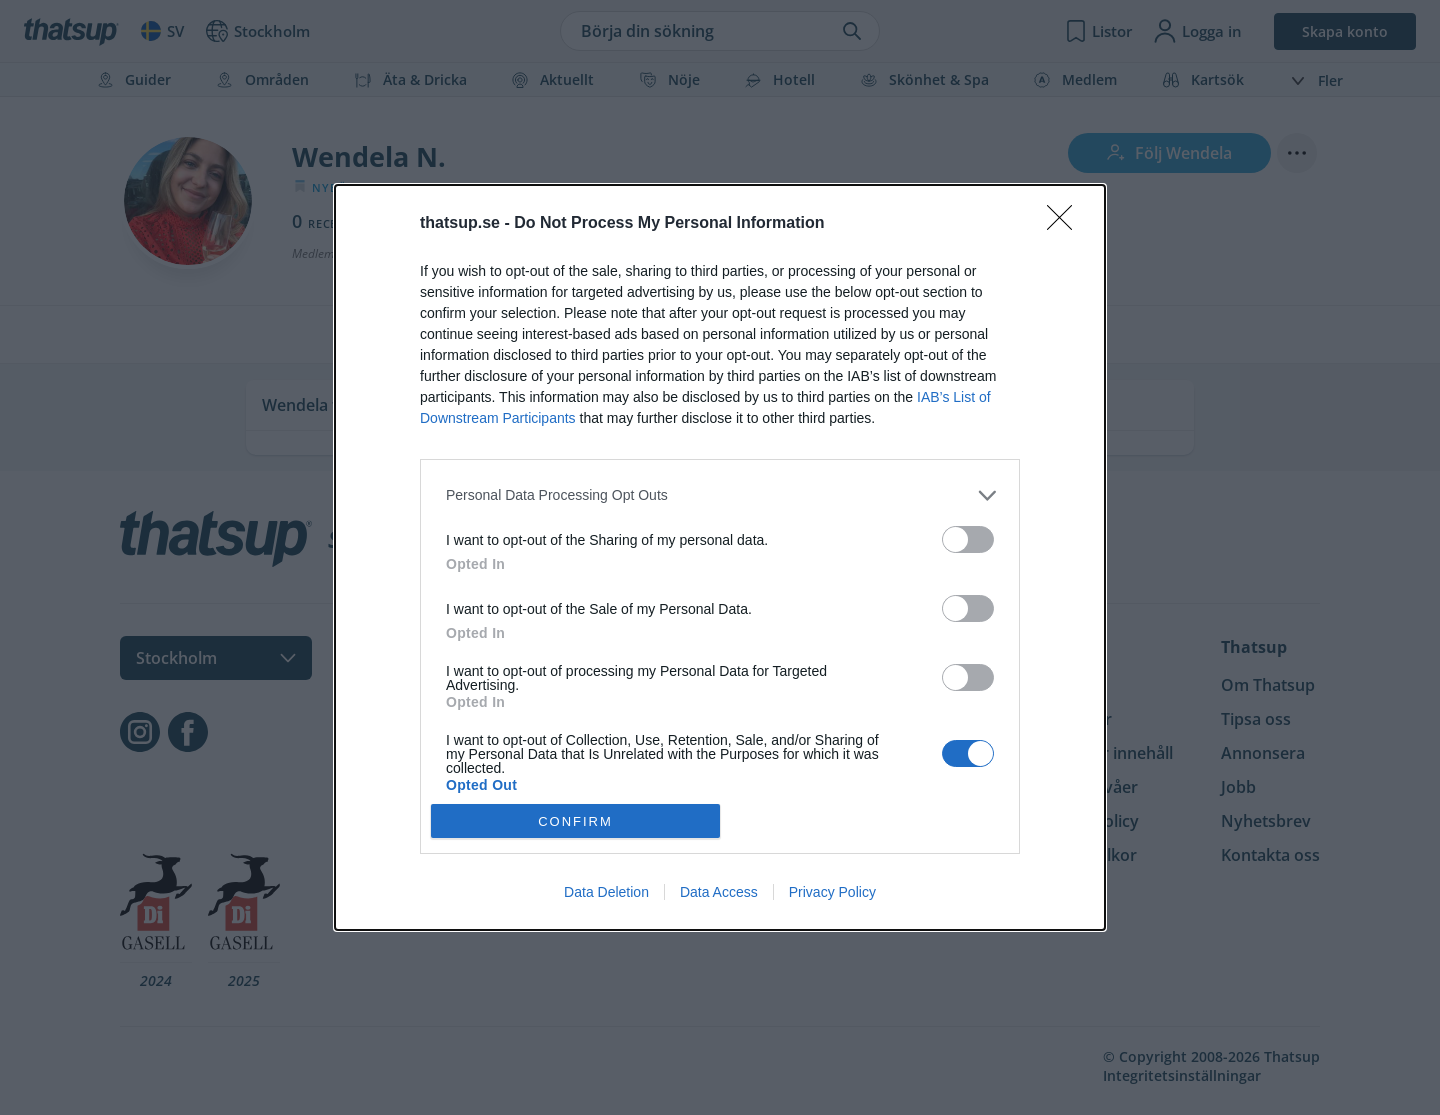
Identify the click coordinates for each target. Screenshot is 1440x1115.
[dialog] (720, 558)
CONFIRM (575, 821)
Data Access (719, 892)
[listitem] (720, 495)
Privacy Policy (832, 892)
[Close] (1066, 224)
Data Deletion (606, 892)
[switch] (968, 539)
